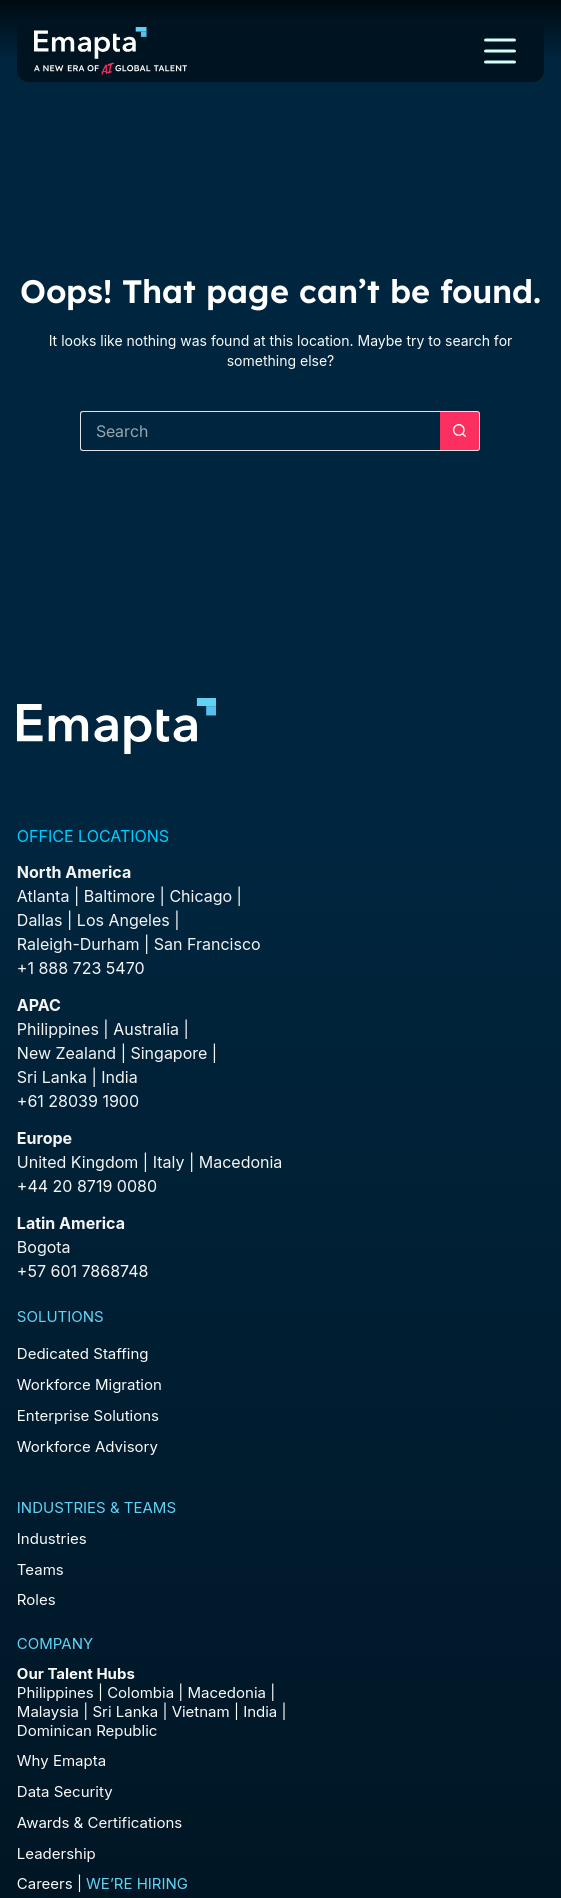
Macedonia (241, 1162)
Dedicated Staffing (83, 1353)
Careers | (102, 1883)
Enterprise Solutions (88, 1415)
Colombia (140, 1692)
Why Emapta (61, 1760)
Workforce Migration (89, 1384)
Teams (40, 1569)
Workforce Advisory (87, 1446)
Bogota (44, 1247)
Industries (52, 1538)
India (260, 1711)
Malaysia (48, 1711)
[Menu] (500, 51)
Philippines (58, 1029)
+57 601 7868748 (83, 1271)
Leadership (56, 1853)
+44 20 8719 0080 (87, 1186)
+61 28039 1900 (78, 1101)
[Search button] (460, 431)
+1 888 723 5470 (81, 968)
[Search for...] (260, 431)
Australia (146, 1029)
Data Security (65, 1791)
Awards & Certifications (99, 1822)
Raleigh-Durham (78, 944)
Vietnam (201, 1711)
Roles (36, 1599)
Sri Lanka (52, 1077)
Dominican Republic (87, 1730)
